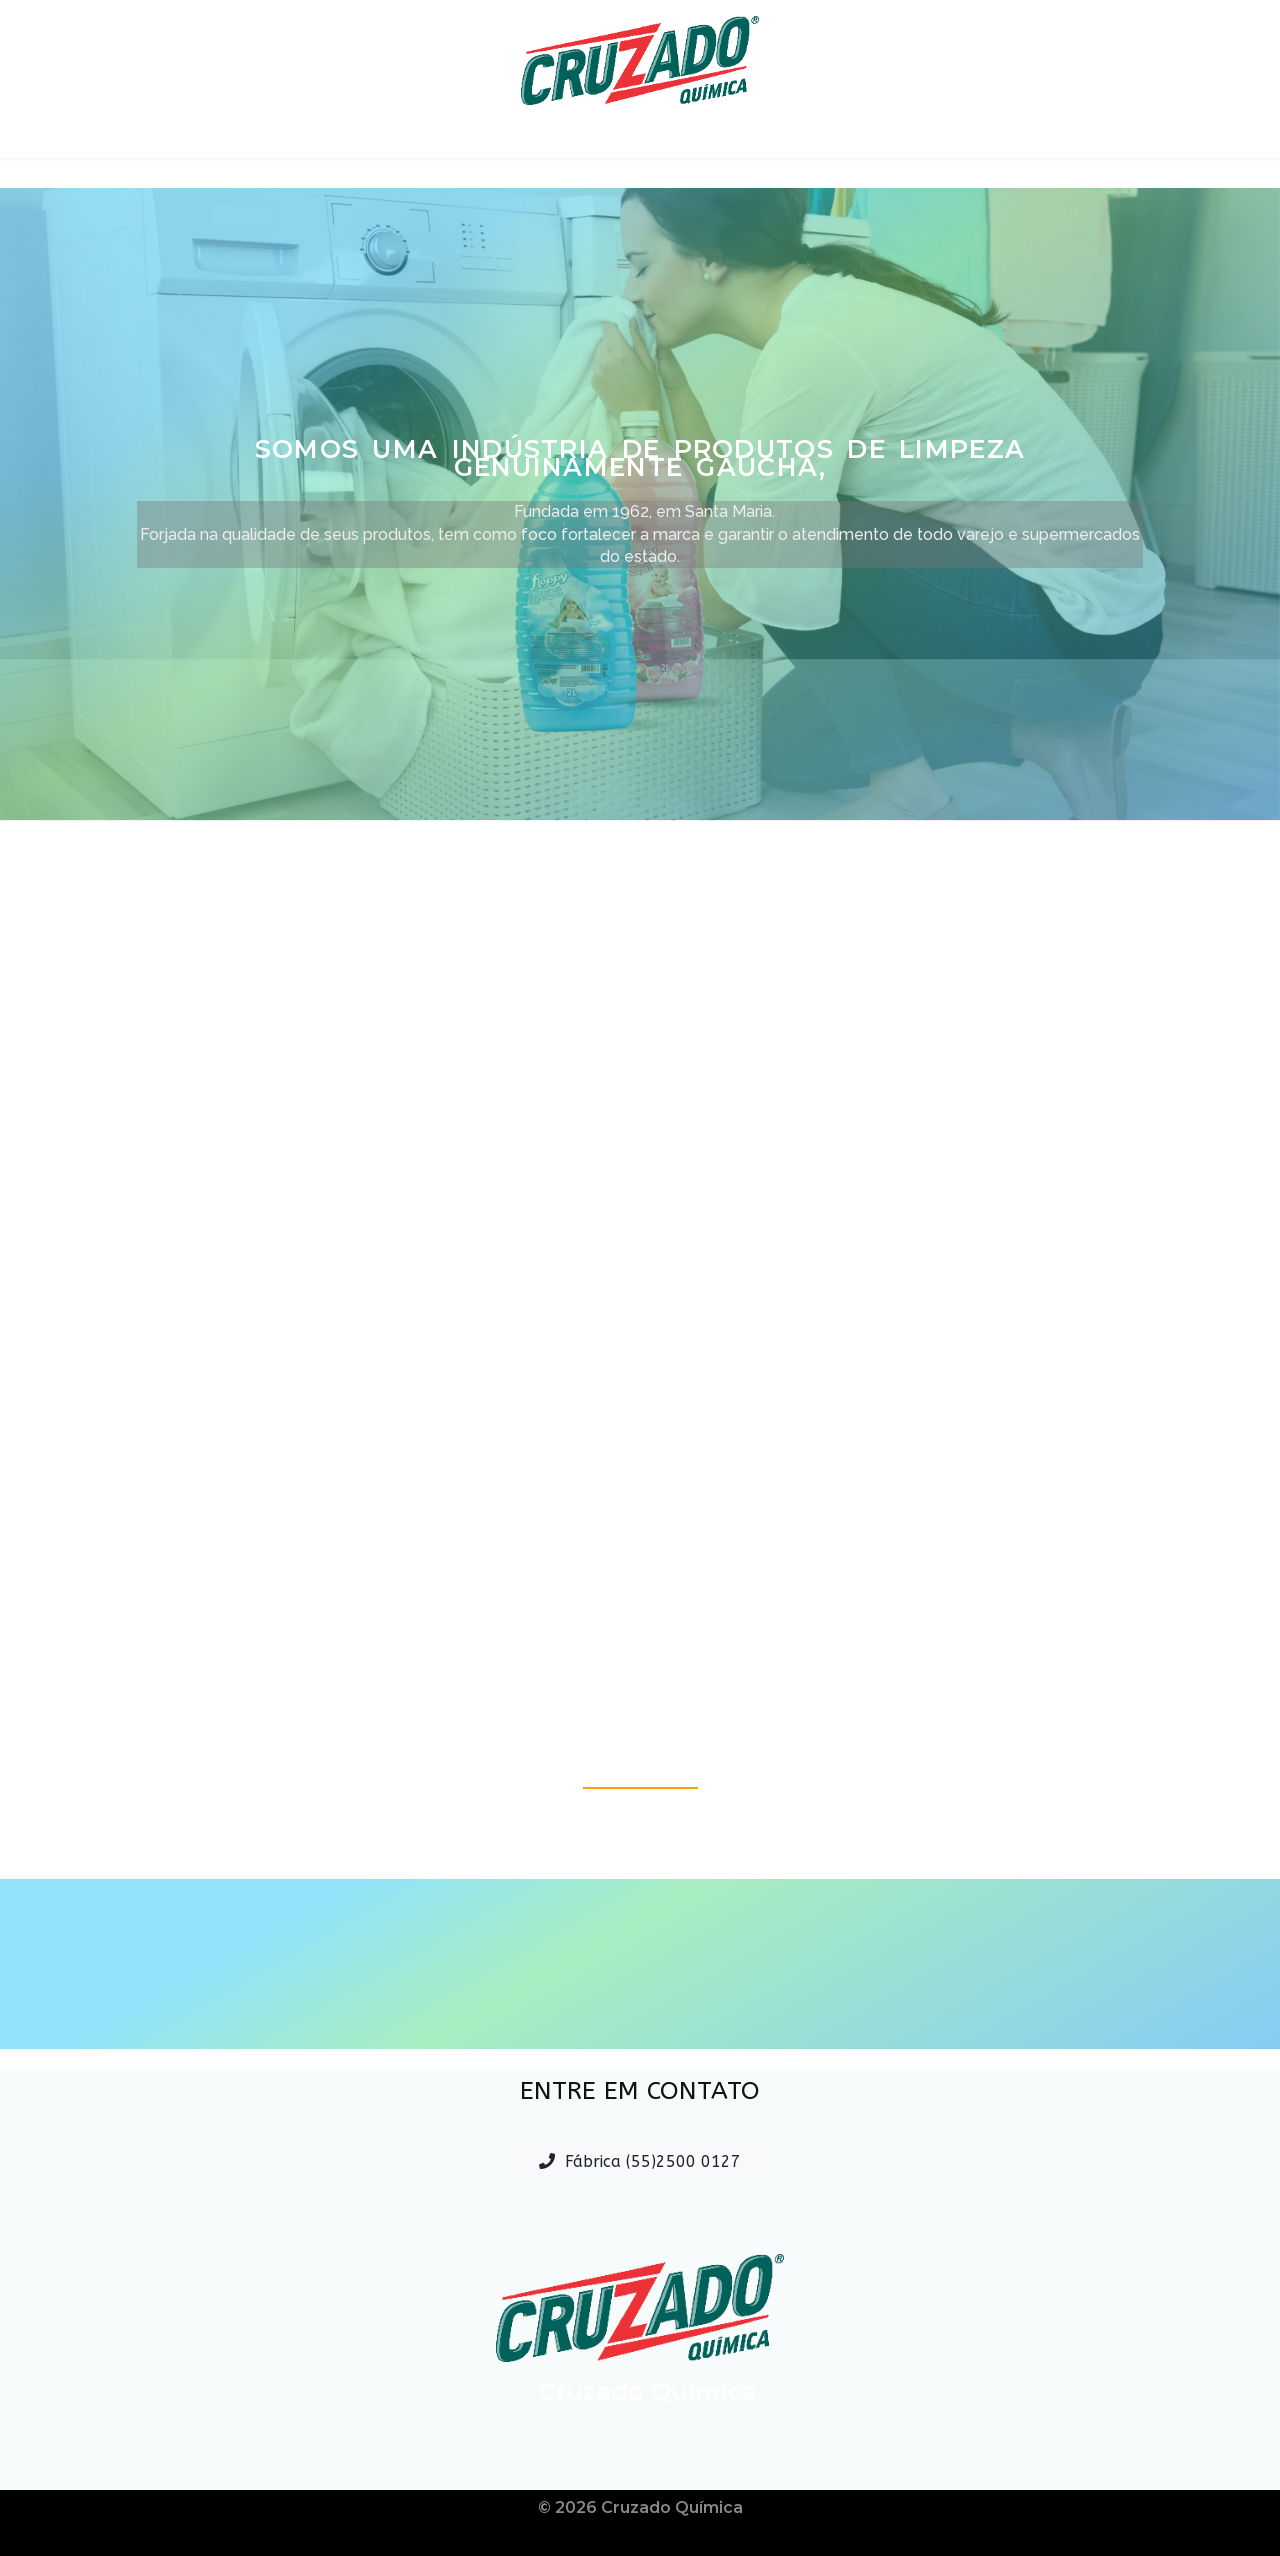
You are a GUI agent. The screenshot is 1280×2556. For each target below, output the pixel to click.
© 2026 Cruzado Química (640, 2507)
